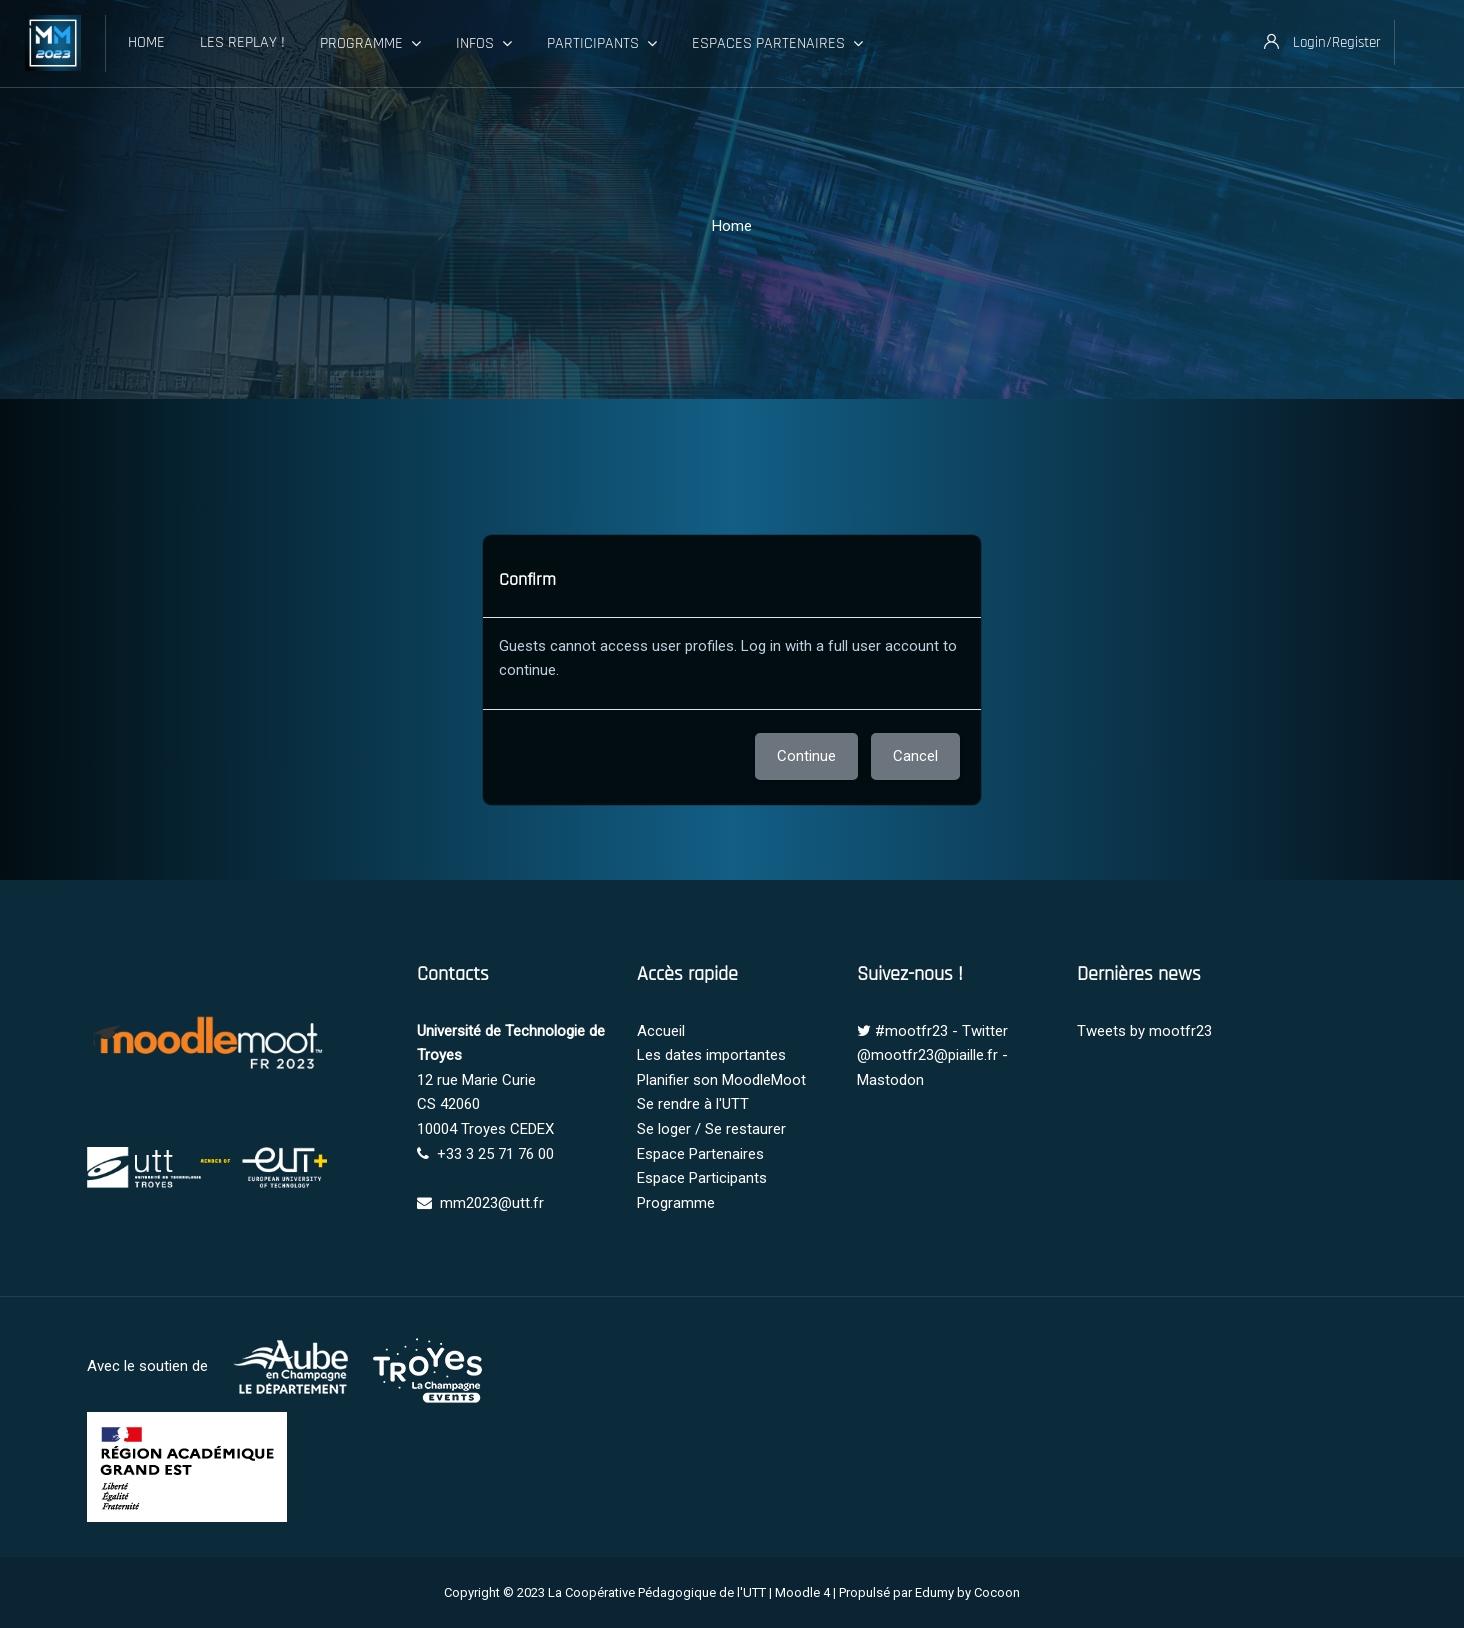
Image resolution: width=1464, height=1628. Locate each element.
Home (732, 226)
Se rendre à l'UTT (693, 1104)
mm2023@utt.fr (492, 1203)
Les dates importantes (711, 1055)
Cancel (915, 756)
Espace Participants (702, 1178)
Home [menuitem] (146, 42)
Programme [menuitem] (370, 44)
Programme (676, 1203)
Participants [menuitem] (602, 44)
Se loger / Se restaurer (711, 1129)
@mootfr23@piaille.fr (927, 1055)
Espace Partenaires (700, 1154)
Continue (806, 756)
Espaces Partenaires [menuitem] (777, 44)
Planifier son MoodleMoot (721, 1080)
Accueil (661, 1031)
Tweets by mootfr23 (1144, 1031)
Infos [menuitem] (484, 44)
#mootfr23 (911, 1031)
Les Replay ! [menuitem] (242, 42)
